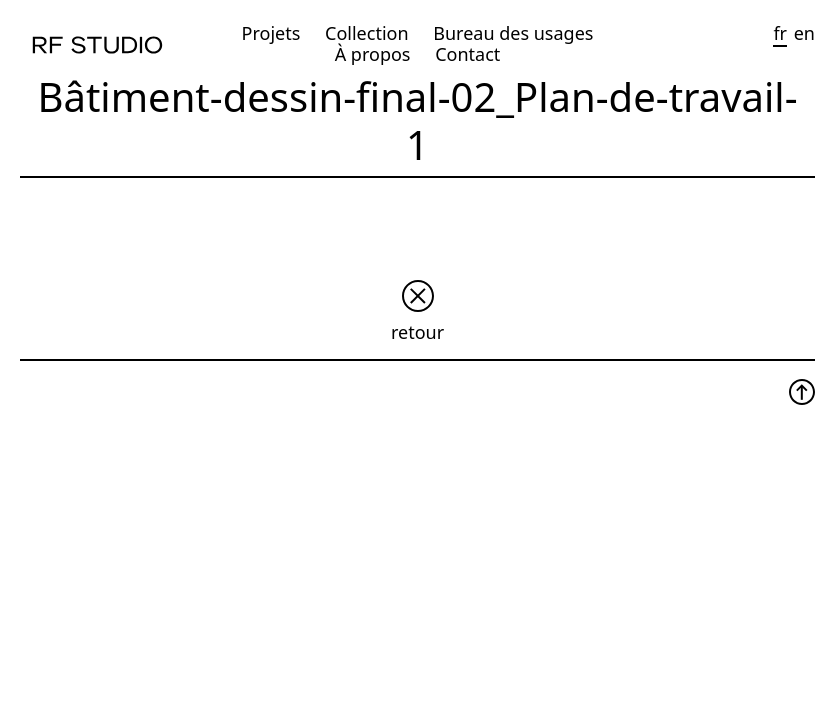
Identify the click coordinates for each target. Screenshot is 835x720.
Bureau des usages (513, 33)
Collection (367, 33)
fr (780, 33)
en (804, 33)
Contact (467, 54)
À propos (373, 54)
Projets (271, 33)
